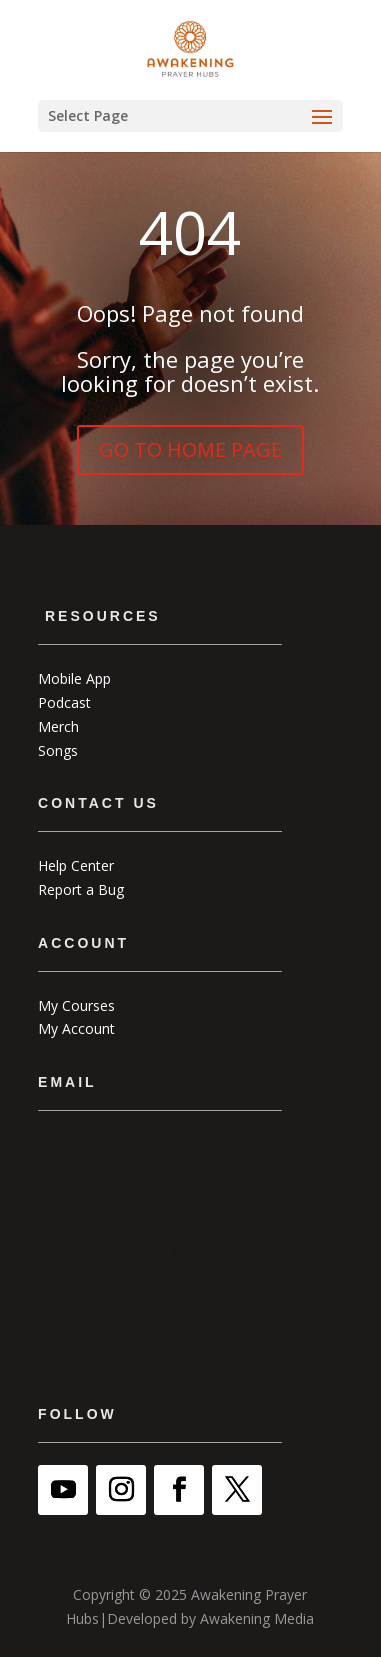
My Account (76, 1028)
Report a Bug (81, 889)
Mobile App (74, 678)
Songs (58, 750)
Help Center (76, 865)
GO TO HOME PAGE (190, 449)
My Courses (76, 1005)
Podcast (64, 702)
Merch (58, 726)
